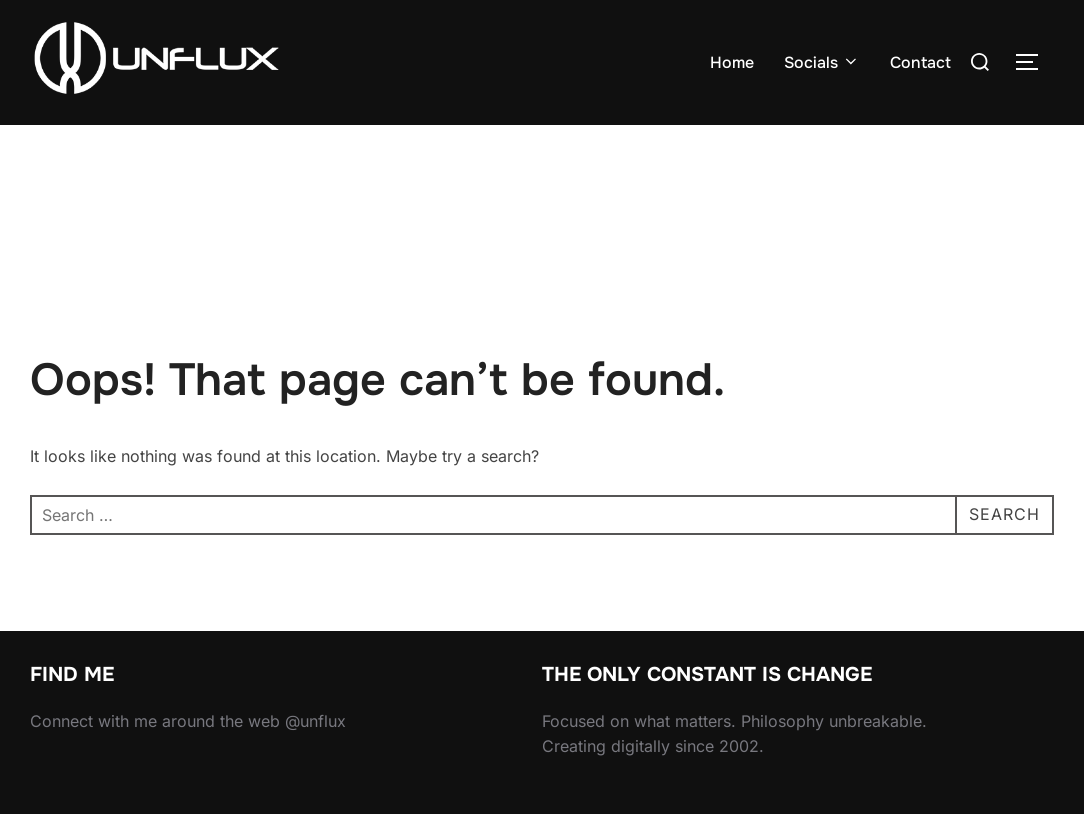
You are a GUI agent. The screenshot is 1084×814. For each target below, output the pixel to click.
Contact (920, 62)
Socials (822, 62)
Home (732, 62)
